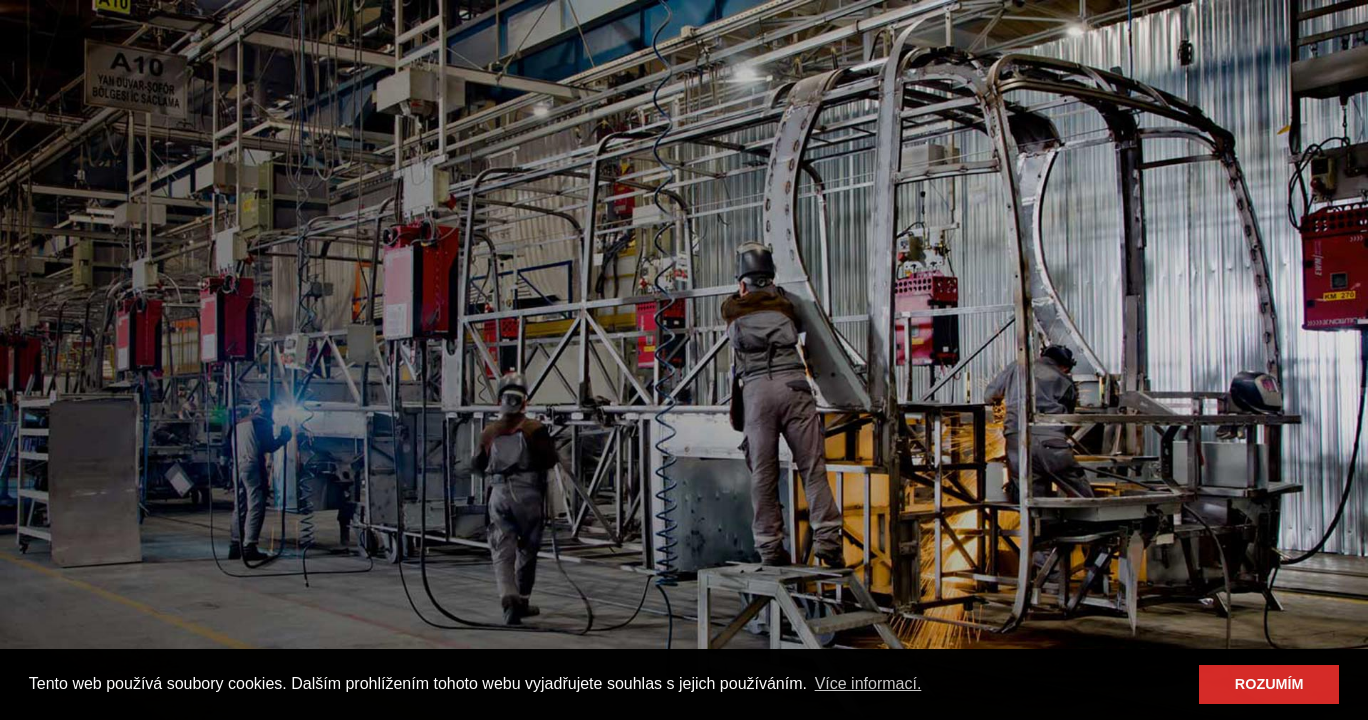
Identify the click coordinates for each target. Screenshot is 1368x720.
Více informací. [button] (868, 683)
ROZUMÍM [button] (1269, 684)
